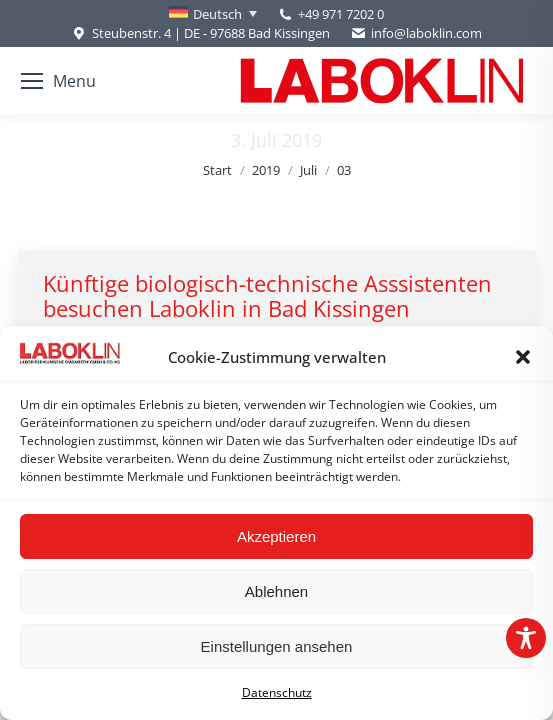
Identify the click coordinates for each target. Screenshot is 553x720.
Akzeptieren (276, 536)
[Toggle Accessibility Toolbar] (526, 638)
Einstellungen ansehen (277, 646)
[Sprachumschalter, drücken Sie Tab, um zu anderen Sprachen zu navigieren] (213, 14)
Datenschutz (277, 692)
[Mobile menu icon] (58, 81)
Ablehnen (276, 591)
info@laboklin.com (416, 33)
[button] (523, 357)
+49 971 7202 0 (341, 14)
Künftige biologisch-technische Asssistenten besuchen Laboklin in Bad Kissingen (267, 295)
